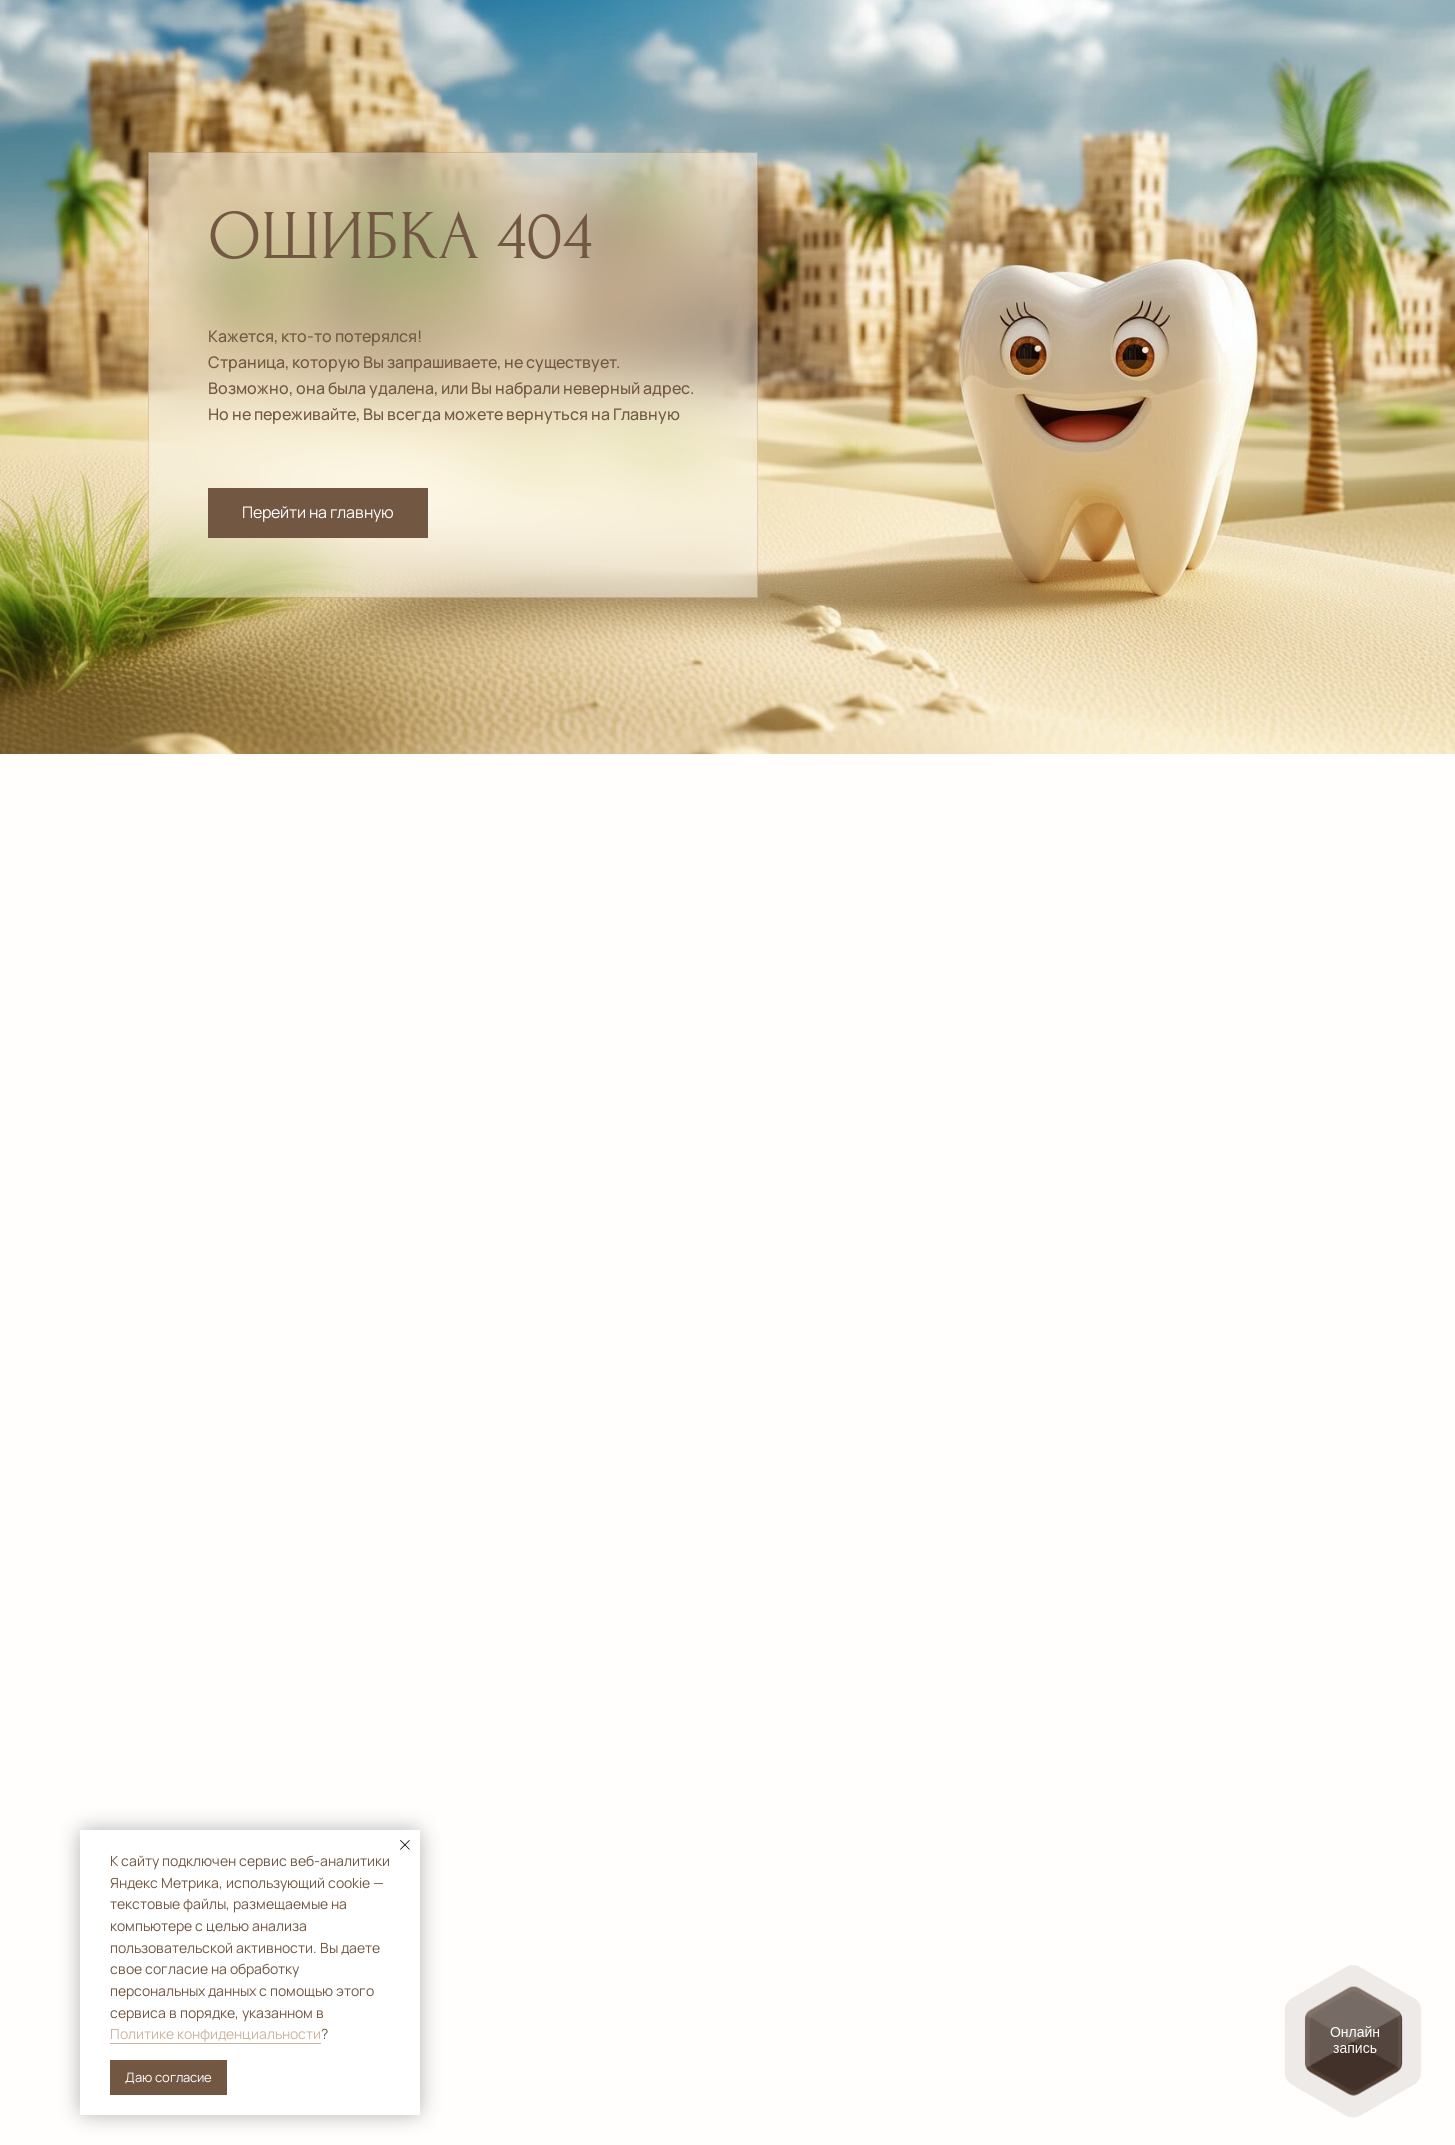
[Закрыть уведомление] (405, 1845)
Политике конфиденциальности (215, 2033)
